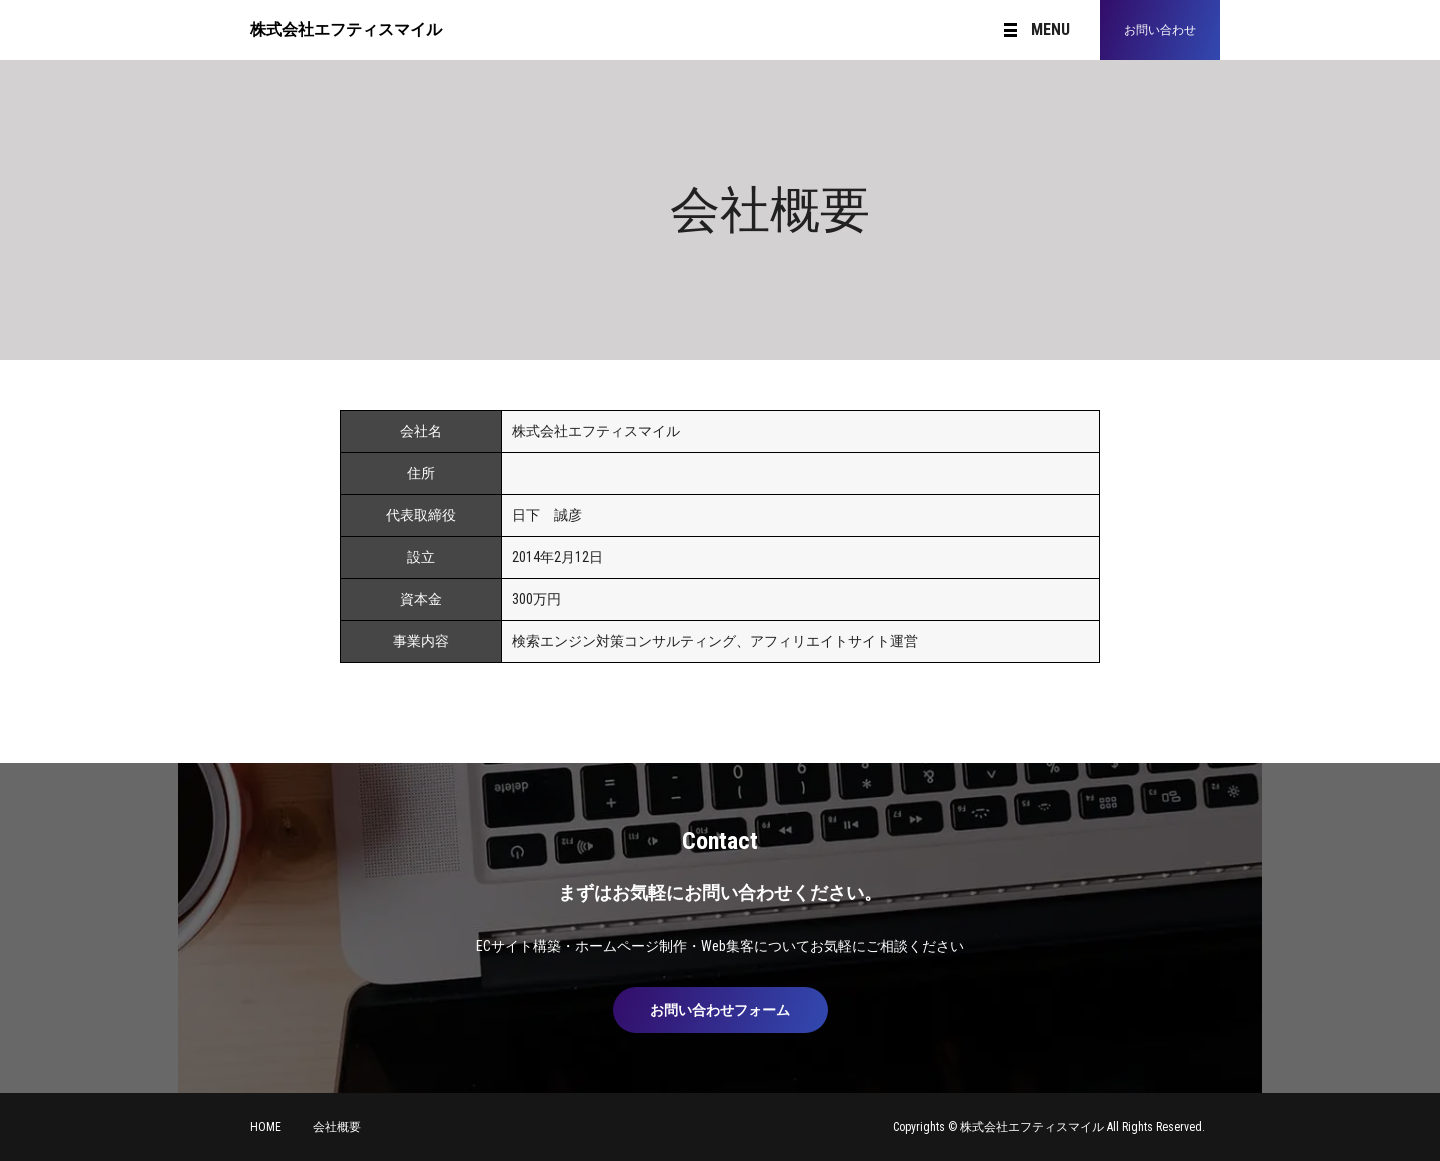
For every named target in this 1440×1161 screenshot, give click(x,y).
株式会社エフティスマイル (346, 29)
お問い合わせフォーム (720, 1010)
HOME (265, 1127)
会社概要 (337, 1127)
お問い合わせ (1160, 30)
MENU (1037, 30)
